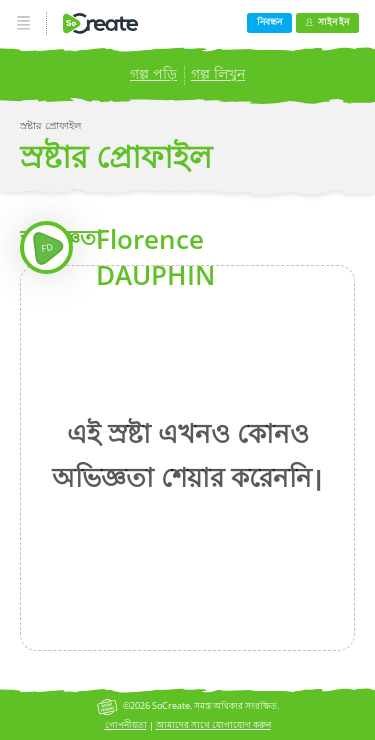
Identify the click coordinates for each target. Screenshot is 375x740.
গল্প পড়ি (153, 73)
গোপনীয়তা (126, 724)
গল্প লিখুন (218, 73)
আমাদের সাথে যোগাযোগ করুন (213, 724)
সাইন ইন (327, 21)
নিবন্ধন (269, 21)
